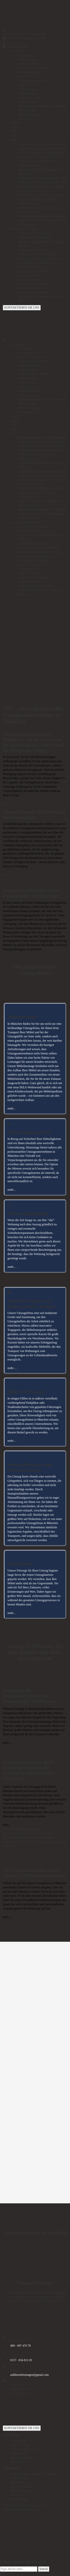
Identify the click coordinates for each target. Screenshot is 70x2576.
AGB (35, 2509)
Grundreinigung (19, 2478)
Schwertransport (20, 2482)
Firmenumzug (18, 2453)
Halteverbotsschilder (22, 2486)
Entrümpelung (18, 2461)
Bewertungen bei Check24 (28, 1829)
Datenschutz (24, 2509)
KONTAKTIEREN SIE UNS (21, 307)
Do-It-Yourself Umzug (23, 2449)
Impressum (9, 2509)
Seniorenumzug (19, 2444)
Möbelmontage (19, 2499)
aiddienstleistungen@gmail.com (26, 38)
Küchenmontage (20, 2490)
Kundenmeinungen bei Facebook (27, 1833)
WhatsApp (12, 42)
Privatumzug (18, 2440)
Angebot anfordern (17, 46)
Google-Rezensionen (24, 1837)
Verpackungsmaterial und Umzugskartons (35, 2473)
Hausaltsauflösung (21, 2457)
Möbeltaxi (16, 2494)
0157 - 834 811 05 (35, 34)
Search (44, 2568)
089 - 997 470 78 (13, 34)
